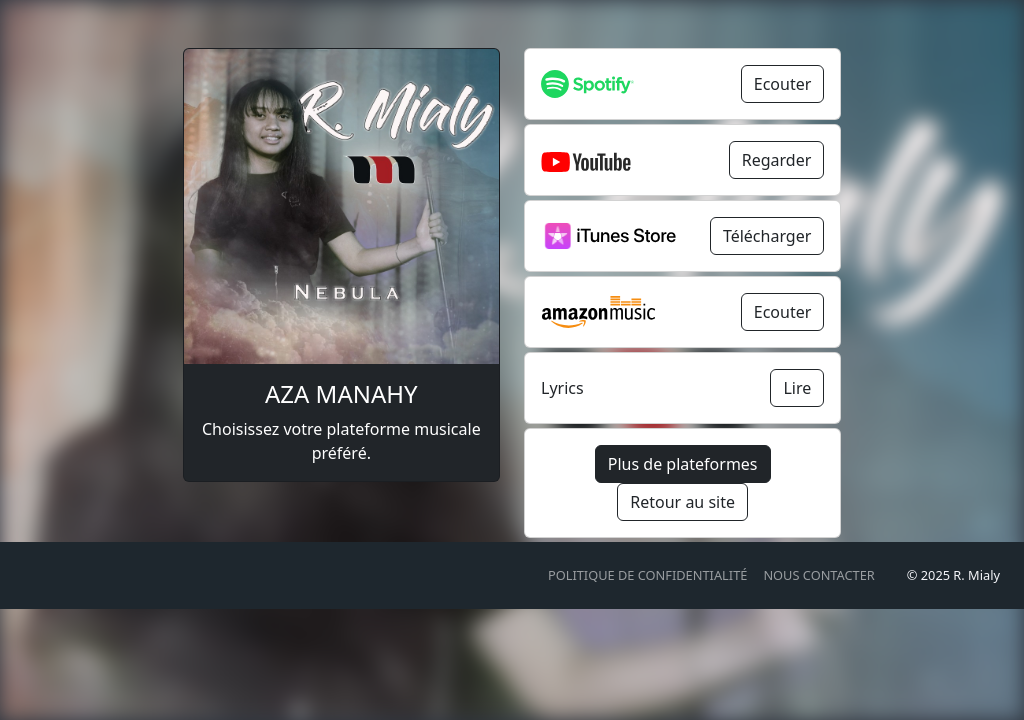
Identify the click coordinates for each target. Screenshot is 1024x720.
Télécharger (767, 236)
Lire (797, 388)
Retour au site (682, 502)
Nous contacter (818, 575)
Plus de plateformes (683, 464)
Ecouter (783, 84)
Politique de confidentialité (647, 575)
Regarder (777, 160)
